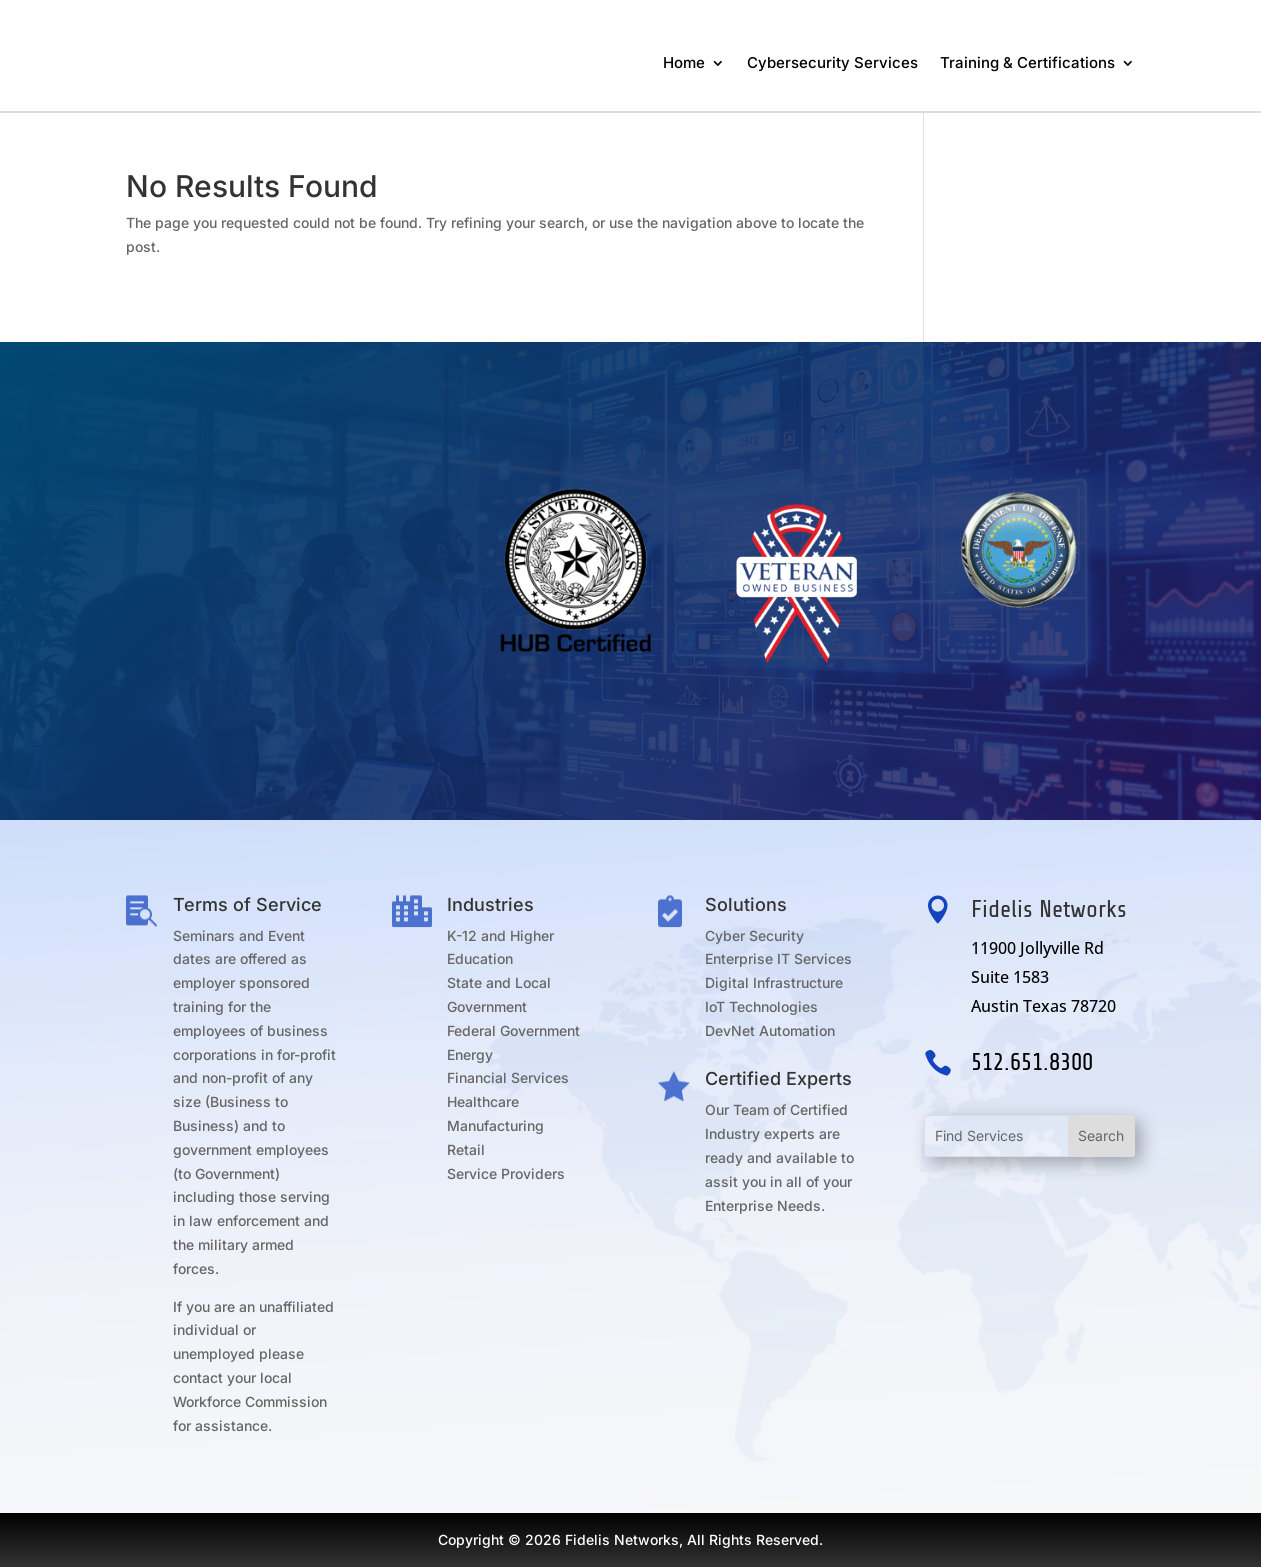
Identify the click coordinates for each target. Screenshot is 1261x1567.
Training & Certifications (1027, 62)
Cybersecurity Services (832, 62)
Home (684, 62)
